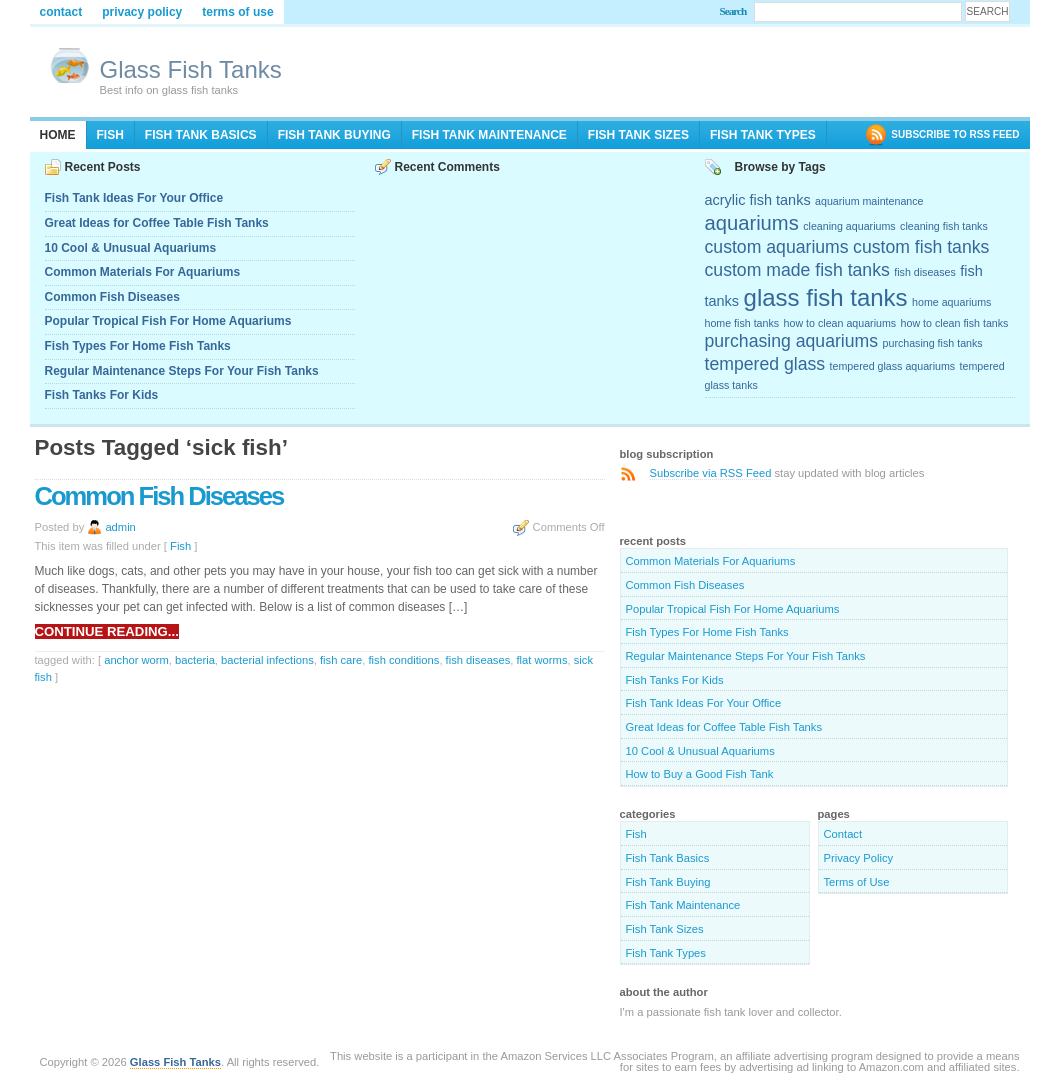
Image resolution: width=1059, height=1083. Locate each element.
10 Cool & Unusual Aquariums (131, 248)
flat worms (542, 660)
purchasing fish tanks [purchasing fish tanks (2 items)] (933, 343)
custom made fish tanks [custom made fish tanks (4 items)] (797, 270)
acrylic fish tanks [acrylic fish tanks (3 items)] (758, 200)
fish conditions (403, 660)
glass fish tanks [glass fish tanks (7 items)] (826, 297)
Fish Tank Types (763, 135)
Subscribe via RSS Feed (711, 473)
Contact (61, 12)
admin (120, 527)
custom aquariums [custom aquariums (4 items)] (777, 247)
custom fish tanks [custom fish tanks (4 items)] (921, 247)
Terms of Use (237, 12)
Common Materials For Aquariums (143, 272)
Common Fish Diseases (112, 297)
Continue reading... (107, 631)
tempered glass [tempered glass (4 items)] (765, 364)
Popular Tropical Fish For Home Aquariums (168, 321)
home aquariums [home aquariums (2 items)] (951, 302)
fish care (341, 660)
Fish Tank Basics (201, 135)
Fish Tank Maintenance (489, 135)
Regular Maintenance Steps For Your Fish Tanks (182, 371)
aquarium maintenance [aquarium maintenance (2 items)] (869, 201)
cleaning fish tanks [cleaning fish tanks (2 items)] (944, 226)
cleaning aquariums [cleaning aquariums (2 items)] (849, 226)
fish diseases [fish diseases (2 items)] (925, 272)
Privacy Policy (142, 12)
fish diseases (478, 660)
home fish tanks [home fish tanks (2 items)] (742, 323)
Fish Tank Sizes (638, 135)
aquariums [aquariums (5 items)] (752, 223)
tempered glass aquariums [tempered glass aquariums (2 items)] (893, 366)
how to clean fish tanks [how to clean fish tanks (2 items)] (955, 323)
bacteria (195, 660)
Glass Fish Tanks (191, 69)
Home (58, 135)
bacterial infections (267, 660)
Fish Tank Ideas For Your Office (134, 198)
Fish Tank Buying (334, 135)
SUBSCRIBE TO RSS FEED (955, 134)
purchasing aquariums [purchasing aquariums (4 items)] (792, 341)
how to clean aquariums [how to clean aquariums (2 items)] (840, 323)
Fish (110, 135)
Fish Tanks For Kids (102, 395)
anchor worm (136, 660)
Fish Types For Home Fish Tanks (138, 346)
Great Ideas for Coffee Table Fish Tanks (157, 223)
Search (733, 11)
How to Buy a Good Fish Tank (700, 774)
